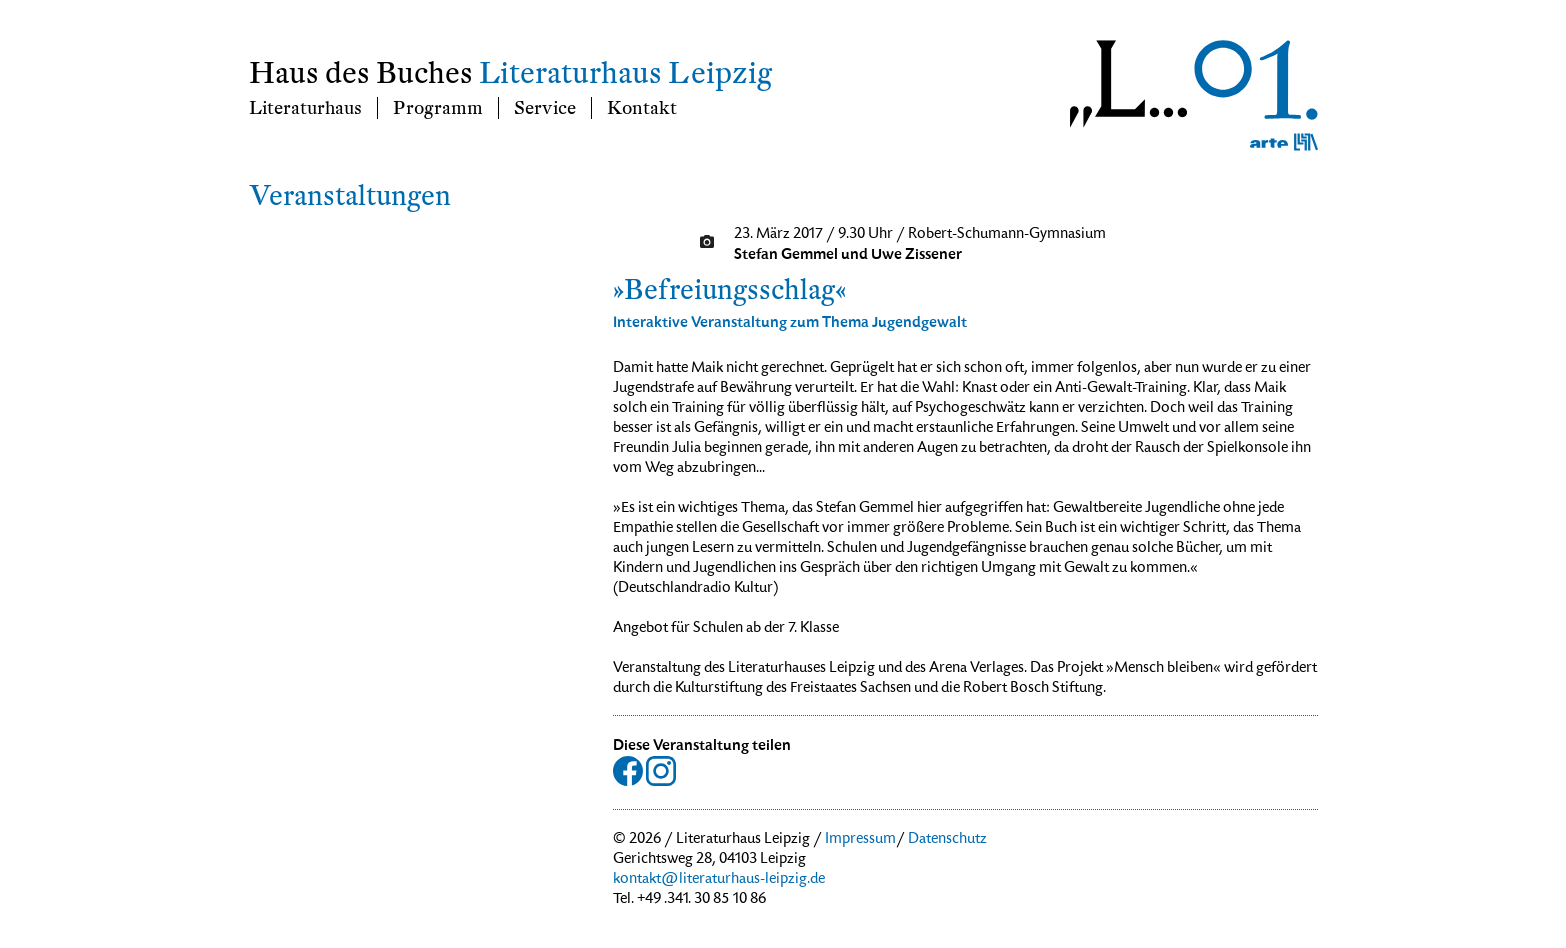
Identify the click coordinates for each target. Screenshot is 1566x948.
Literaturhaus (305, 108)
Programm (438, 108)
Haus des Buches (361, 73)
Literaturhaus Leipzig (625, 73)
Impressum (860, 840)
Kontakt (642, 108)
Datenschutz (947, 840)
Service (545, 108)
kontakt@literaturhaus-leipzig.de (719, 880)
